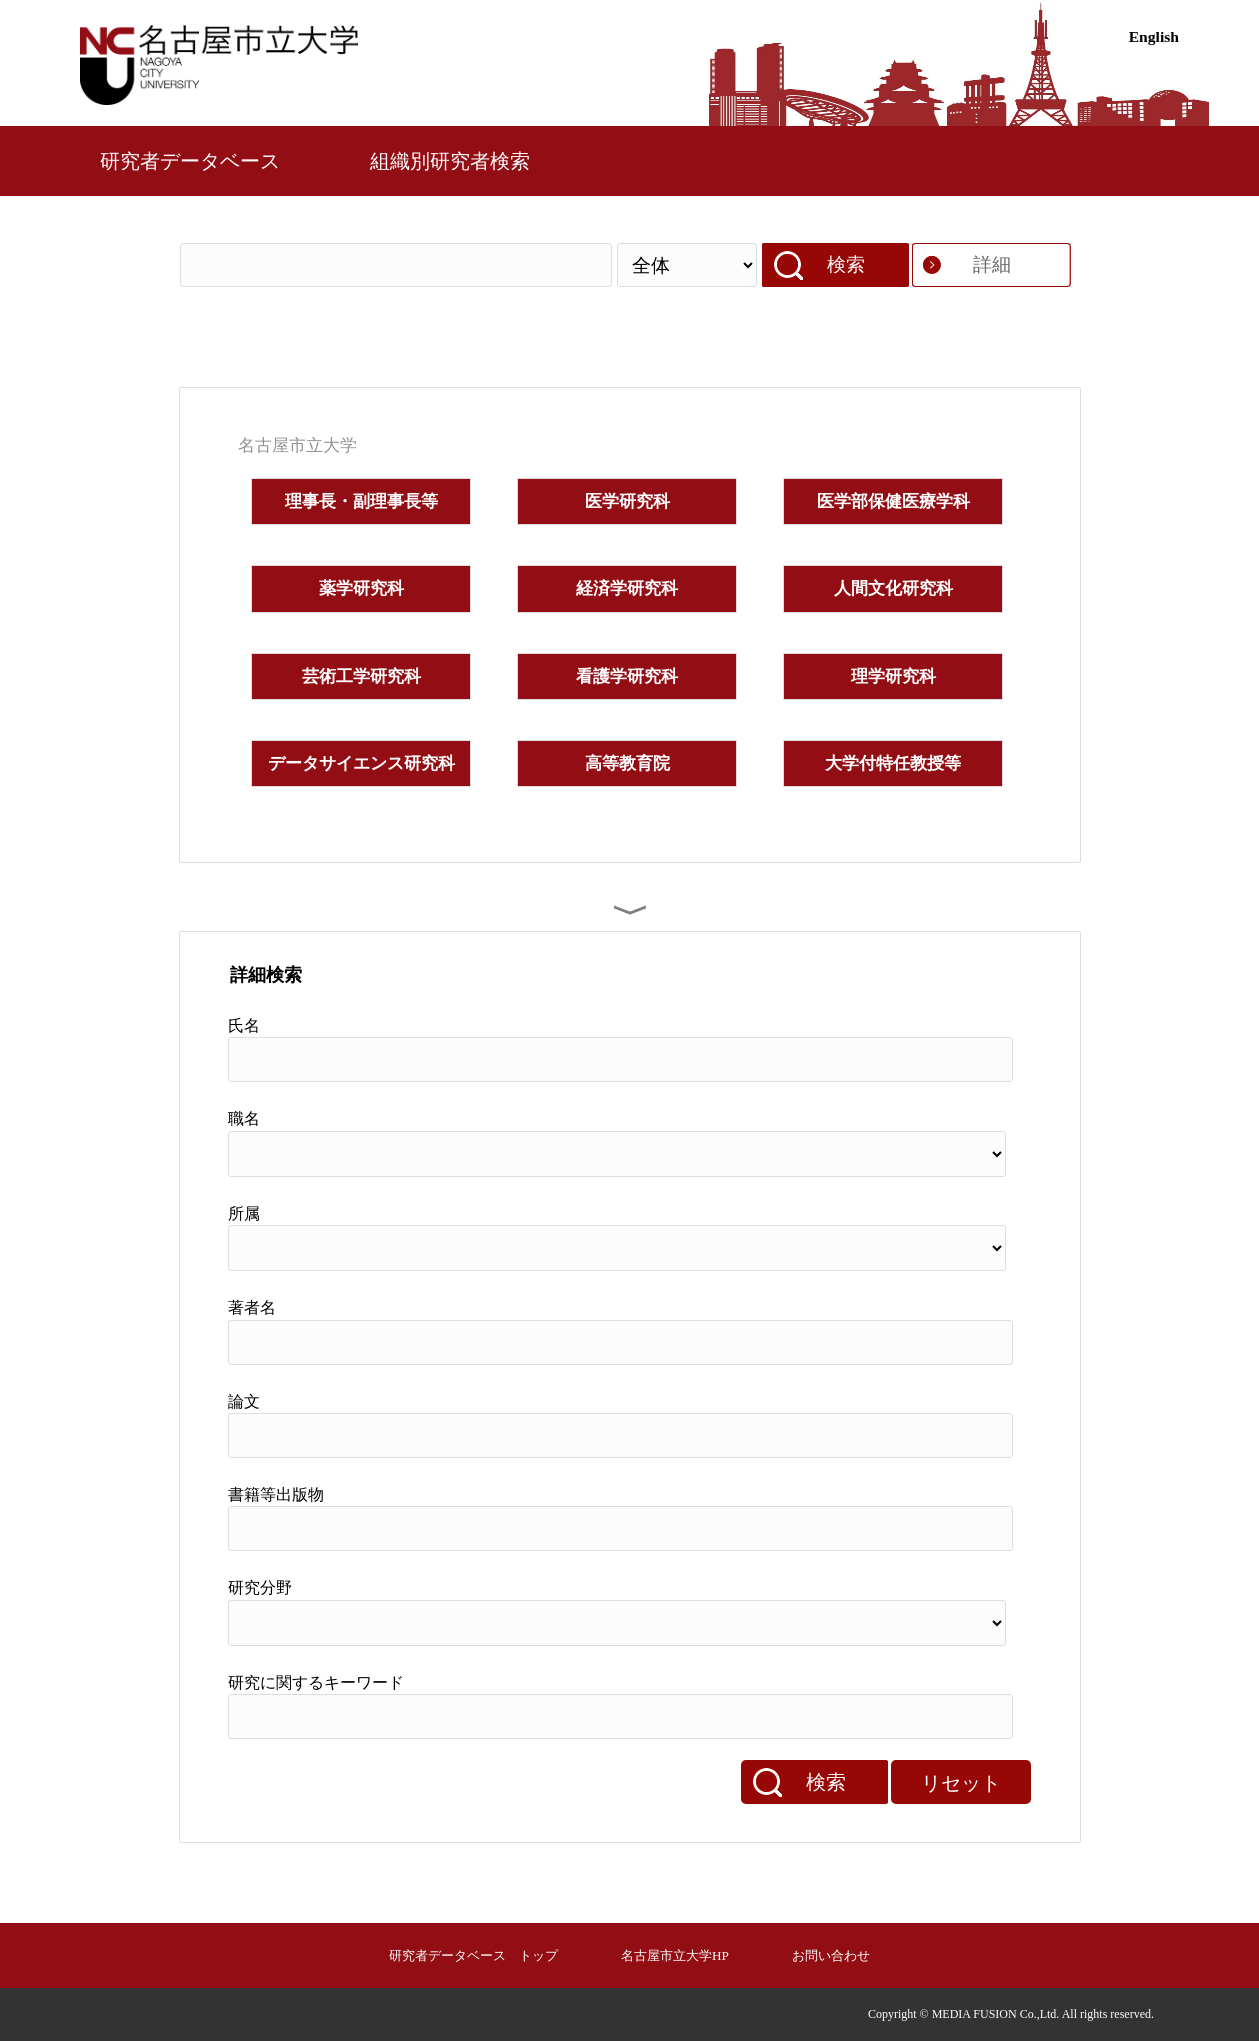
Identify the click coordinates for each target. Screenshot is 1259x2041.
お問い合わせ (831, 1955)
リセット (961, 1783)
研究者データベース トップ (473, 1955)
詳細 (992, 264)
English (1154, 36)
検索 (846, 264)
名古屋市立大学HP (675, 1955)
